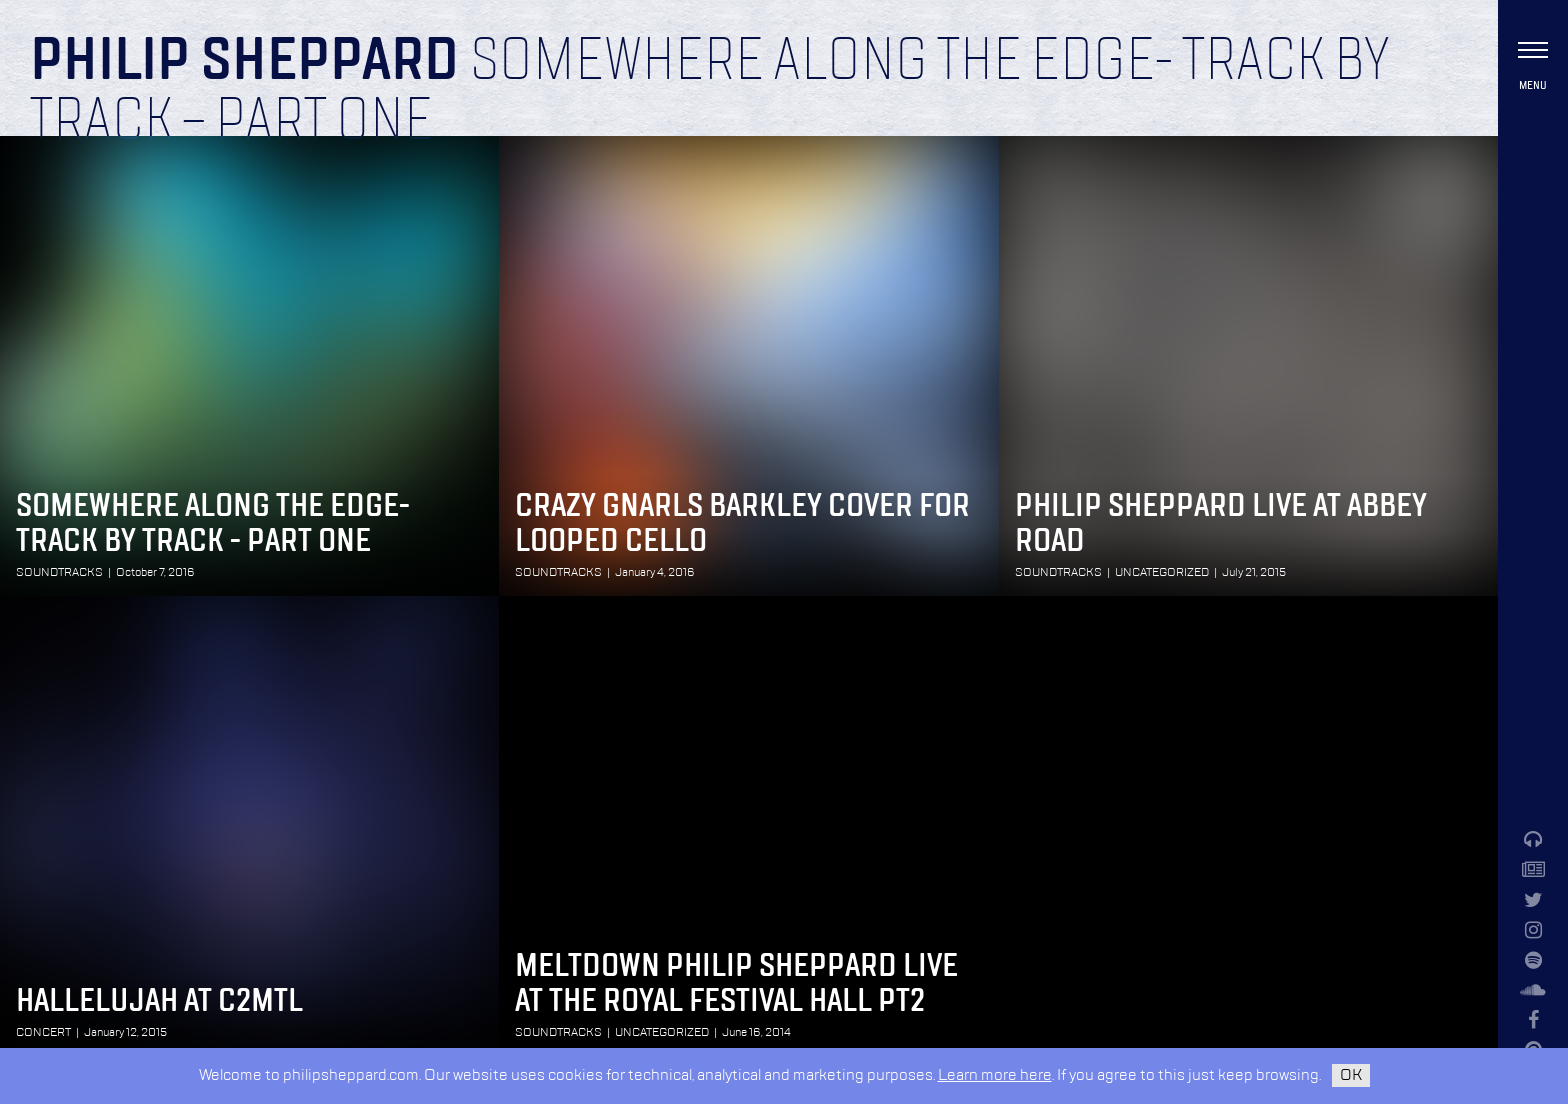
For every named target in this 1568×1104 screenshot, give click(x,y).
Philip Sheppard (244, 62)
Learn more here (995, 1075)
